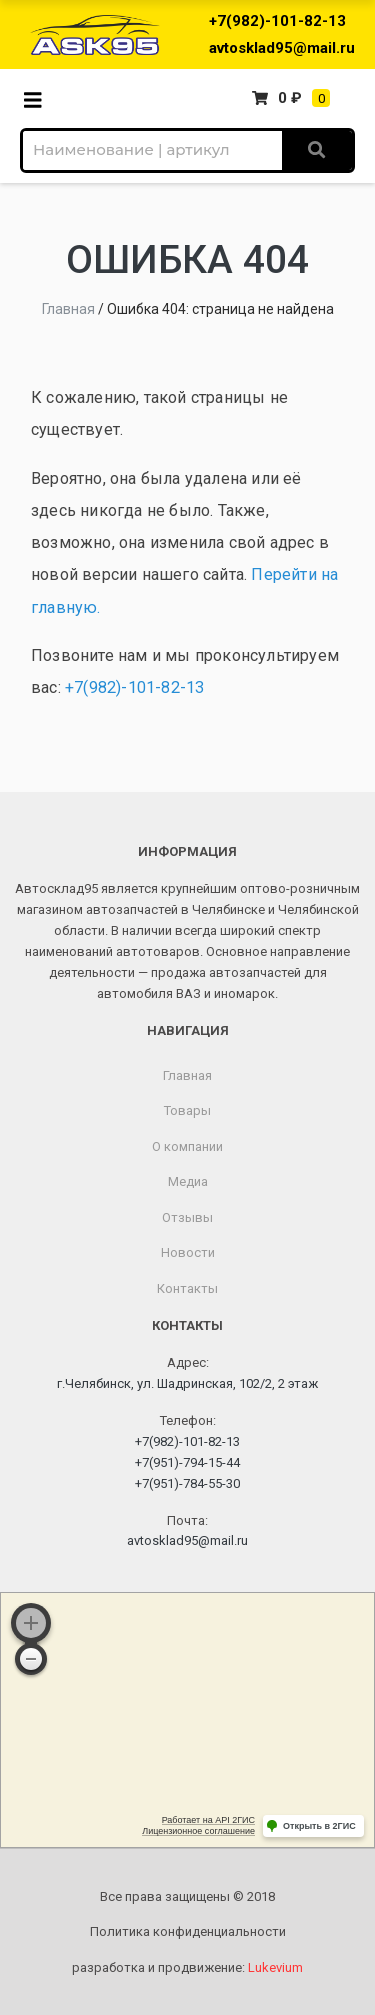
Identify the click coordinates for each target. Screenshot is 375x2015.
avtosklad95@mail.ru (282, 48)
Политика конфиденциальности (188, 1931)
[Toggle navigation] (38, 98)
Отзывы (187, 1217)
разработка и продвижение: (187, 1967)
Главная (68, 309)
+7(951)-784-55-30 (187, 1483)
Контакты (187, 1288)
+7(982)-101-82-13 (277, 21)
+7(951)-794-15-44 (187, 1462)
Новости (188, 1252)
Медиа (188, 1181)
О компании (187, 1146)
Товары (187, 1110)
